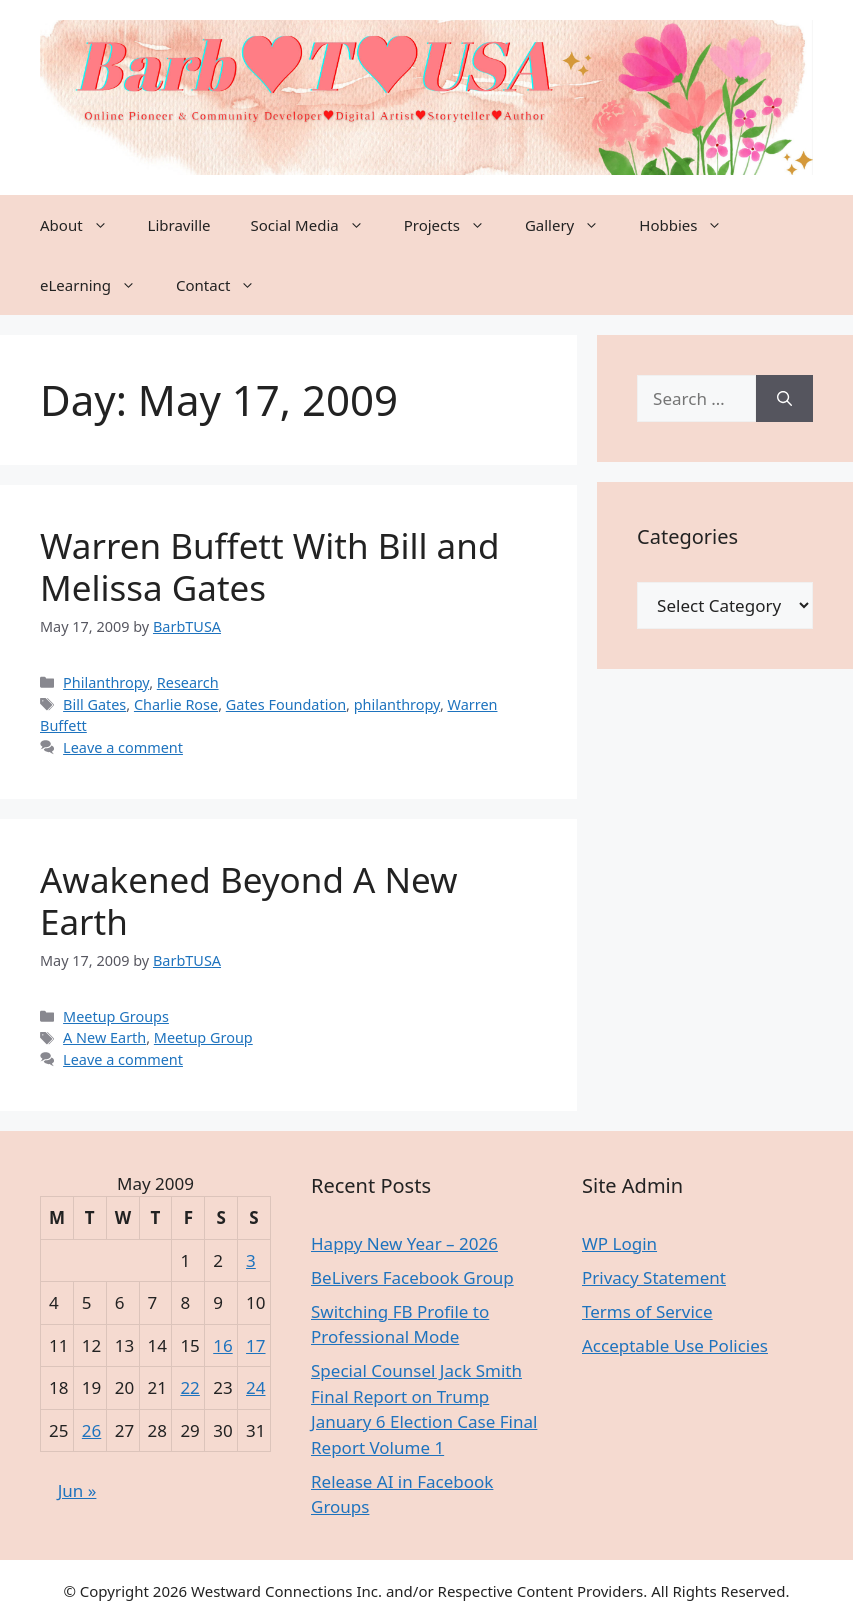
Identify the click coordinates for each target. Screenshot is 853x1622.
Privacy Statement (654, 1277)
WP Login (619, 1243)
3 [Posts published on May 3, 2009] (251, 1260)
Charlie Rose (176, 704)
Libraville (179, 225)
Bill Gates (94, 704)
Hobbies (690, 225)
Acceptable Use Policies (675, 1345)
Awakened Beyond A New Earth (249, 900)
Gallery (572, 225)
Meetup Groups (116, 1016)
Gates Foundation (286, 704)
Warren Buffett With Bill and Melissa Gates (269, 566)
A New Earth (104, 1037)
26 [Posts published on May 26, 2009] (91, 1430)
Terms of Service (647, 1311)
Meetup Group (203, 1037)
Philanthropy (106, 682)
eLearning (98, 285)
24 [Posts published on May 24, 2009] (255, 1387)
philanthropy (397, 704)
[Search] (784, 399)
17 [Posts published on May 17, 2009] (255, 1345)
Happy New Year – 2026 (404, 1243)
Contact (225, 285)
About (84, 225)
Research (188, 682)
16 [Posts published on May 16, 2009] (222, 1345)
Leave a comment (123, 747)
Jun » (77, 1490)
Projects (454, 225)
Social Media (317, 225)
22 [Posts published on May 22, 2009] (189, 1387)
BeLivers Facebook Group (412, 1277)
